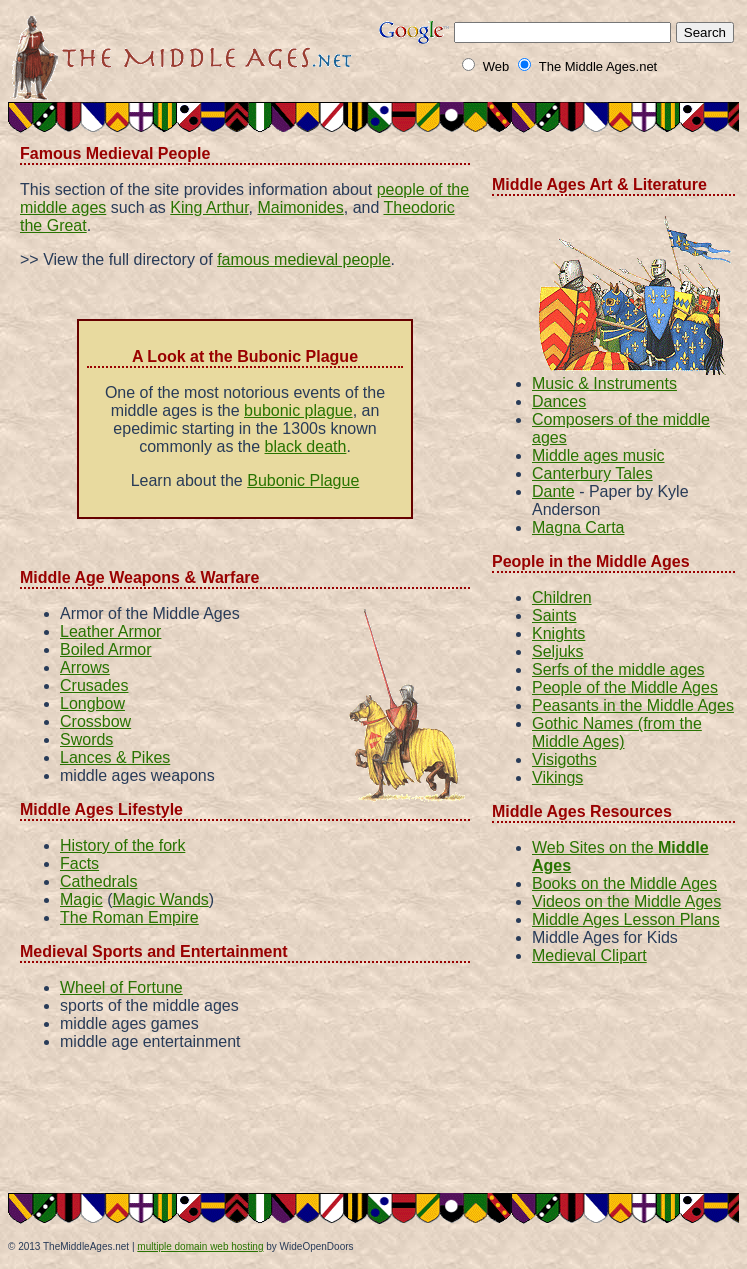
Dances (559, 401)
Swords (86, 739)
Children (562, 597)
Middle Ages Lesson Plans (626, 919)
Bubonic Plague (303, 480)
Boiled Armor (106, 649)
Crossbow (95, 721)
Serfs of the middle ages (618, 669)
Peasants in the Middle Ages (633, 705)
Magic (81, 899)
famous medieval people (303, 259)
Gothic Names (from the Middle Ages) (617, 732)
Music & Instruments (604, 383)
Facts (79, 863)
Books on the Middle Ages (624, 883)
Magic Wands (160, 899)
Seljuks (558, 651)
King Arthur (209, 207)
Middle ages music (598, 455)
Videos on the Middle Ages (626, 901)
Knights (558, 633)
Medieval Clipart (589, 955)
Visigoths (564, 759)
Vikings (557, 777)
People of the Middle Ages (625, 687)
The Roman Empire (129, 917)
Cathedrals (98, 881)
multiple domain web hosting (200, 1246)
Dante (553, 491)
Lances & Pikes (115, 757)
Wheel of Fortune (121, 987)
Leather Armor (110, 631)
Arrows (85, 667)
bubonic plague (298, 410)
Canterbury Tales (592, 473)
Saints (554, 615)
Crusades (94, 685)
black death (306, 446)
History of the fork (122, 845)
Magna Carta (578, 527)
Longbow (92, 703)
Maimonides (300, 207)
